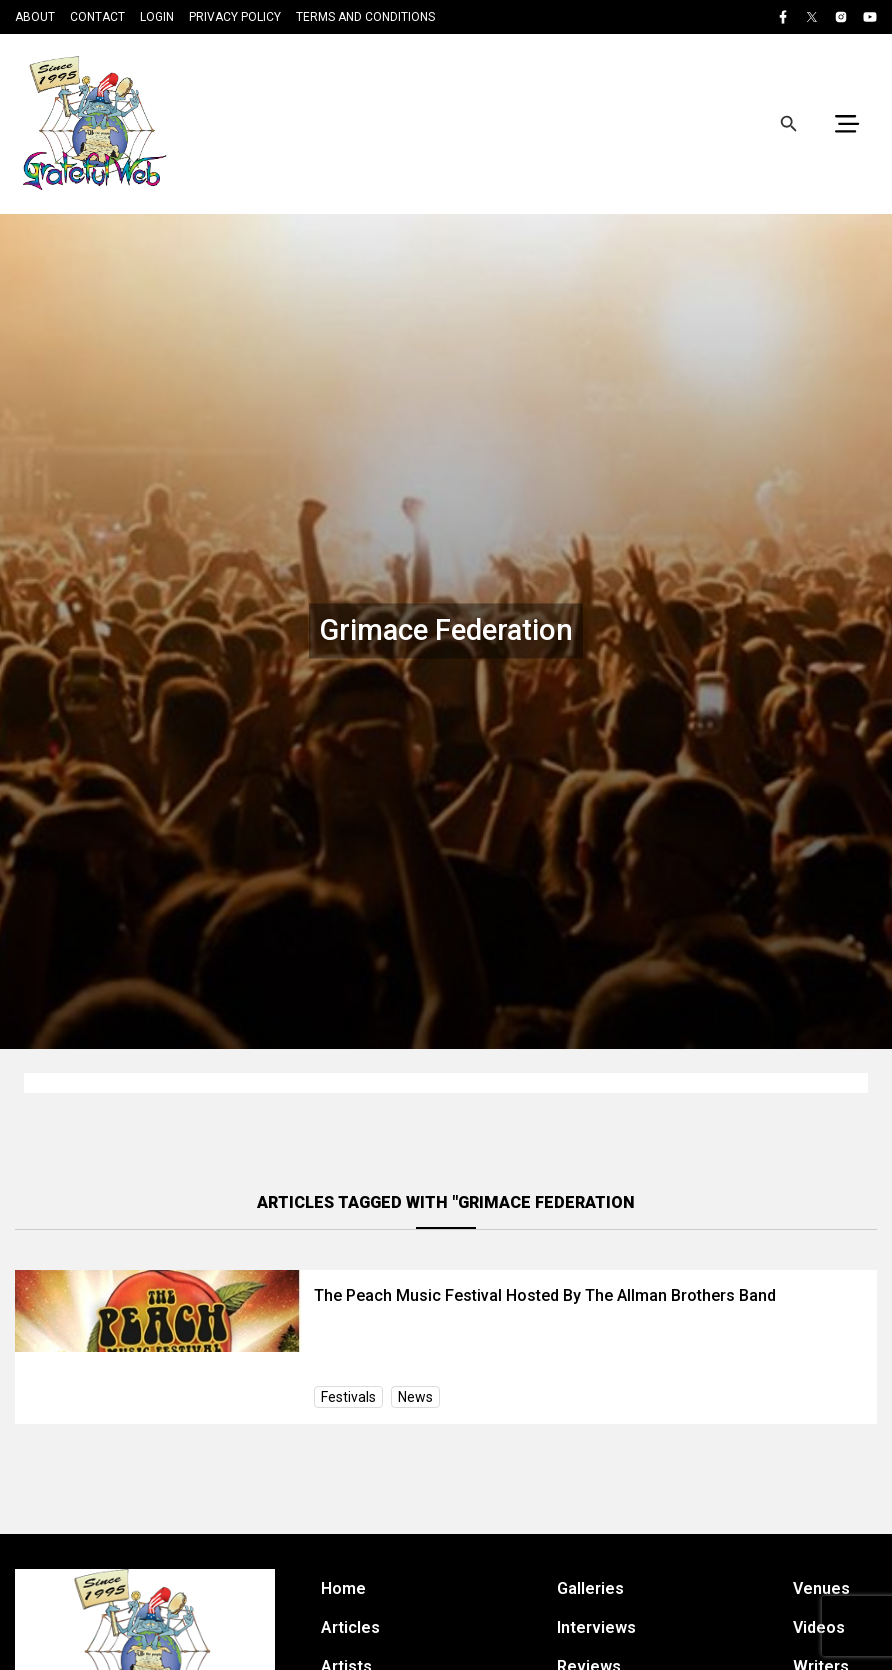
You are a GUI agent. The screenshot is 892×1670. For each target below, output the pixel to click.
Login (157, 17)
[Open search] (789, 124)
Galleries (590, 1588)
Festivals (348, 1397)
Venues (821, 1588)
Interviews (596, 1627)
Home (343, 1588)
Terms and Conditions (365, 17)
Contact (97, 17)
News (415, 1397)
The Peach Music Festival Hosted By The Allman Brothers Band (545, 1295)
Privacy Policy (235, 17)
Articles (350, 1627)
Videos (819, 1627)
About (35, 17)
